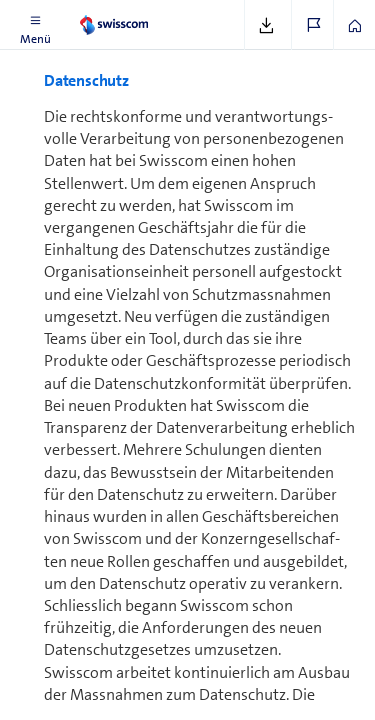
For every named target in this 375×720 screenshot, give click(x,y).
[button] (35, 25)
